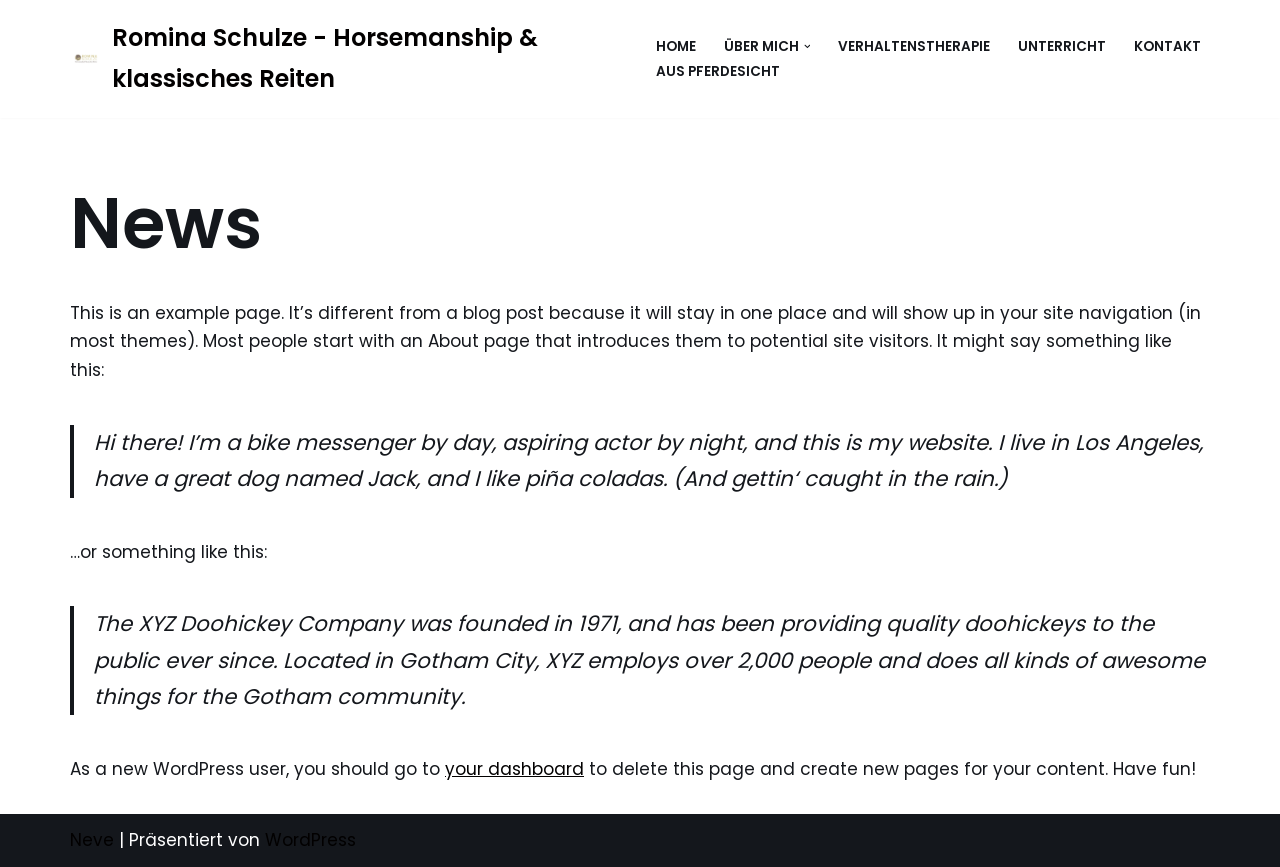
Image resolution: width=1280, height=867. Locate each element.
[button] (807, 46)
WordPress (310, 840)
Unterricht (1062, 46)
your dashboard (514, 769)
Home (676, 46)
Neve (92, 840)
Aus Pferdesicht (718, 71)
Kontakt (1167, 46)
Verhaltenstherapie (914, 46)
